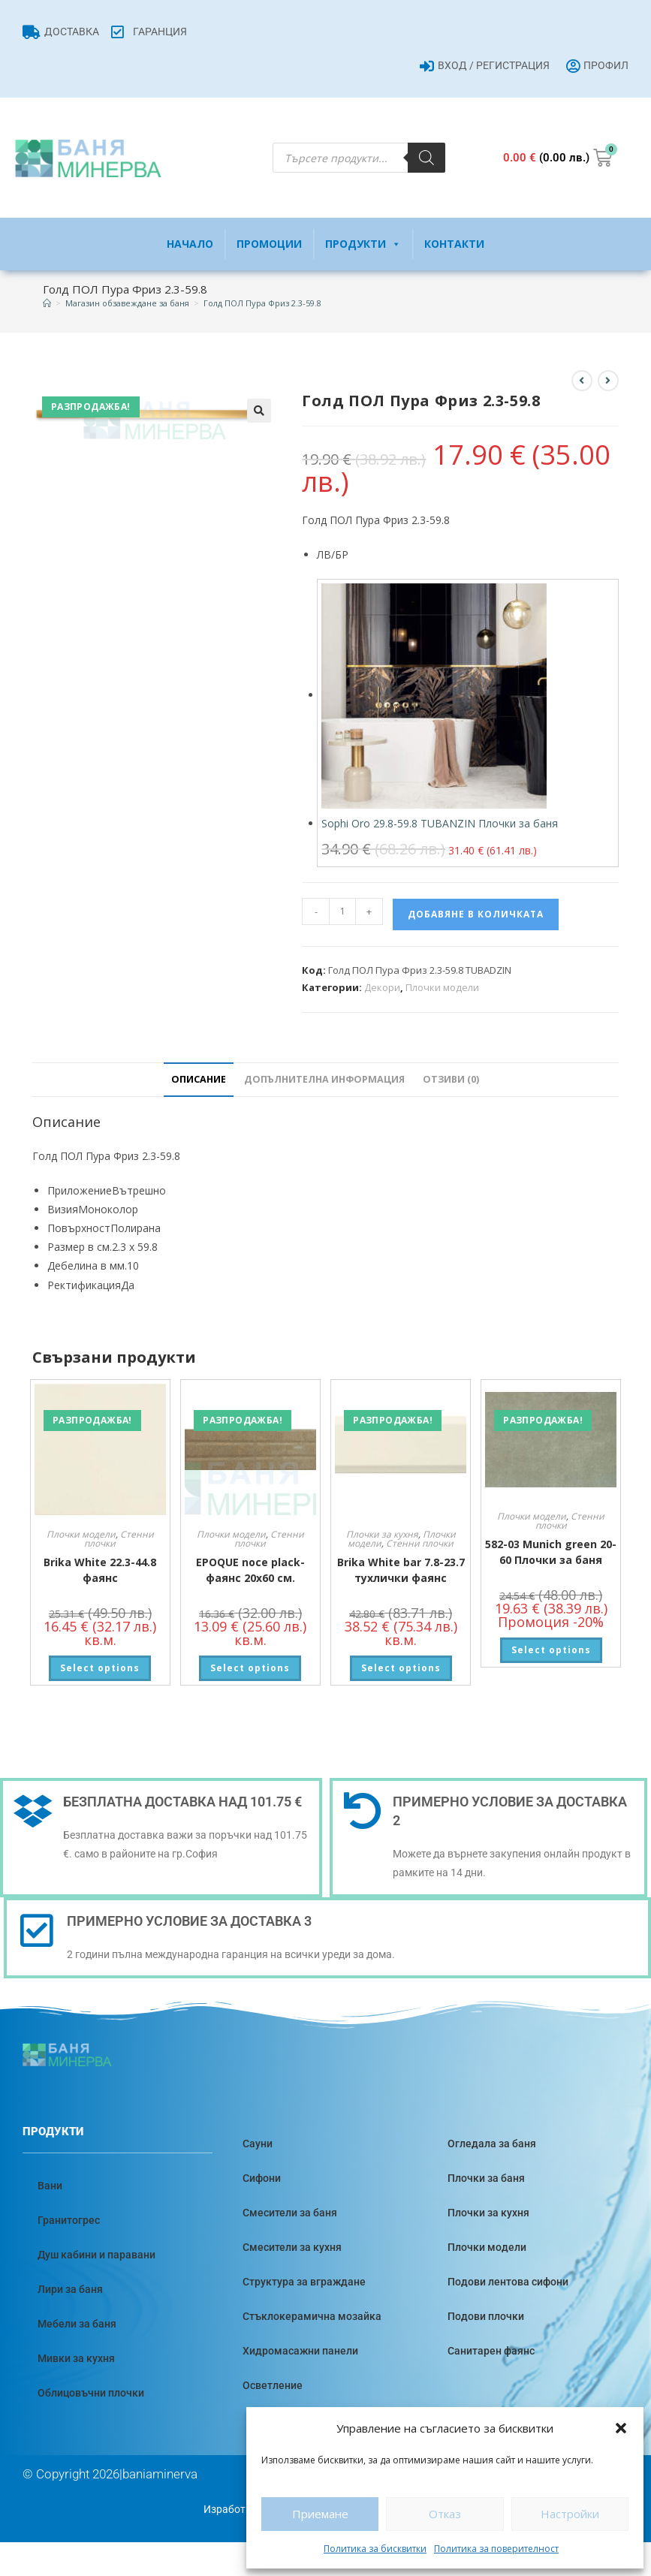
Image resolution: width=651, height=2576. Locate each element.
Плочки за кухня (382, 1534)
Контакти (454, 244)
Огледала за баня (492, 2144)
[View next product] (608, 380)
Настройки (570, 2513)
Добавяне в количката (476, 914)
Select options (100, 1668)
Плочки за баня (486, 2178)
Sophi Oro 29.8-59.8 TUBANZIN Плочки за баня (439, 823)
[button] (620, 2428)
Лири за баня (70, 2289)
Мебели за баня (77, 2324)
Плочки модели (442, 987)
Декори (382, 987)
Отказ (445, 2513)
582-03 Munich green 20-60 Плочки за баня (550, 1552)
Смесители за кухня (292, 2247)
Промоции (269, 244)
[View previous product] (581, 380)
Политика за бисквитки (375, 2548)
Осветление (273, 2385)
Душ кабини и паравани (96, 2255)
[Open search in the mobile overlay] (359, 158)
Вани (50, 2186)
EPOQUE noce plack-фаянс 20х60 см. (250, 1570)
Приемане (320, 2513)
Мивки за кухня (76, 2358)
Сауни (258, 2144)
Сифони (262, 2178)
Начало (190, 244)
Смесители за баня (290, 2213)
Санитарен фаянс (491, 2351)
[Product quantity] (342, 911)
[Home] (47, 303)
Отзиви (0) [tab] (451, 1079)
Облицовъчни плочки (91, 2393)
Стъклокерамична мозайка (312, 2316)
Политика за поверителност (496, 2548)
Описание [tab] (198, 1079)
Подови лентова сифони (508, 2282)
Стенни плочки (420, 1543)
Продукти (363, 244)
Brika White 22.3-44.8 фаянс (100, 1570)
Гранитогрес (69, 2220)
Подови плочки (486, 2316)
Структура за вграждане (304, 2282)
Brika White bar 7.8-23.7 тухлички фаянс (401, 1570)
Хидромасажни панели (300, 2351)
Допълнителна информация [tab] (324, 1079)
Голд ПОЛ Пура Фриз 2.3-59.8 (262, 303)
